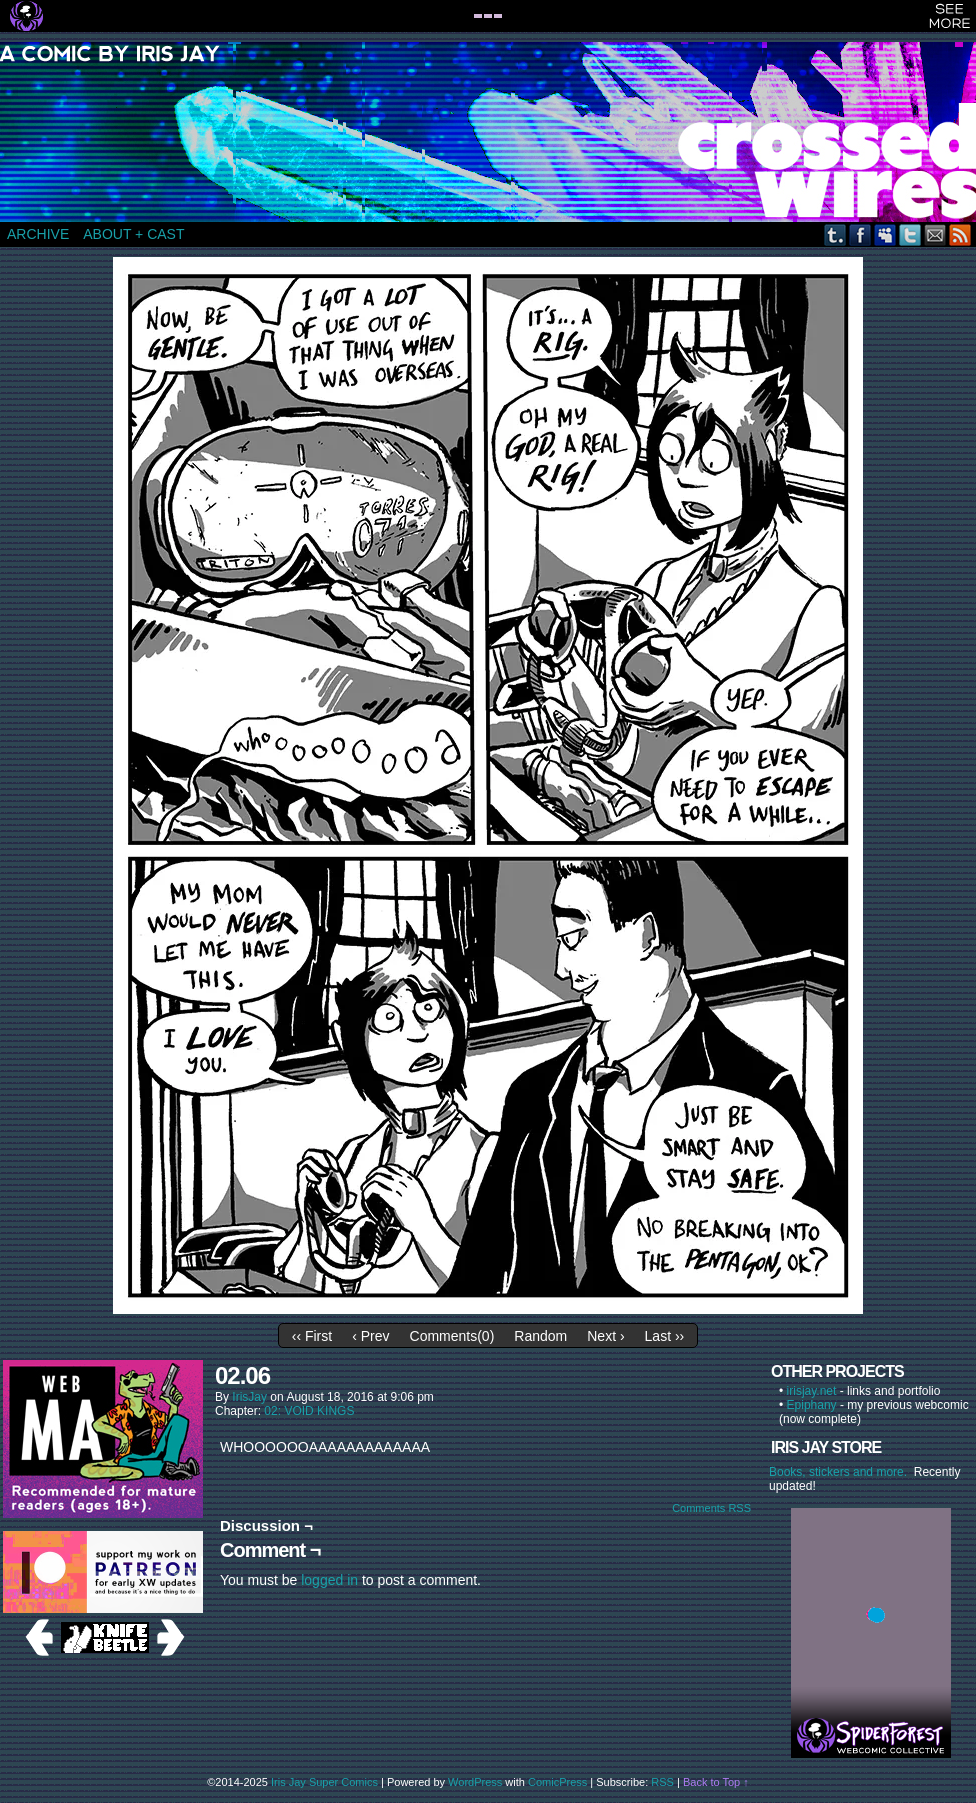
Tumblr (835, 234)
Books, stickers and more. (841, 1472)
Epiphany (812, 1405)
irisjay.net (812, 1391)
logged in (329, 1580)
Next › (605, 1336)
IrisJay (249, 1397)
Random (540, 1336)
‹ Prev (370, 1336)
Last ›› (665, 1336)
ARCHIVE (38, 234)
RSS (960, 234)
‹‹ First (312, 1336)
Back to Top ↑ (716, 1782)
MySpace (885, 234)
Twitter (910, 234)
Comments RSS (711, 1508)
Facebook (860, 234)
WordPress (475, 1782)
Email (935, 234)
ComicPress (557, 1782)
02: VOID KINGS (309, 1411)
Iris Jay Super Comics (324, 1782)
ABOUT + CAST (133, 234)
